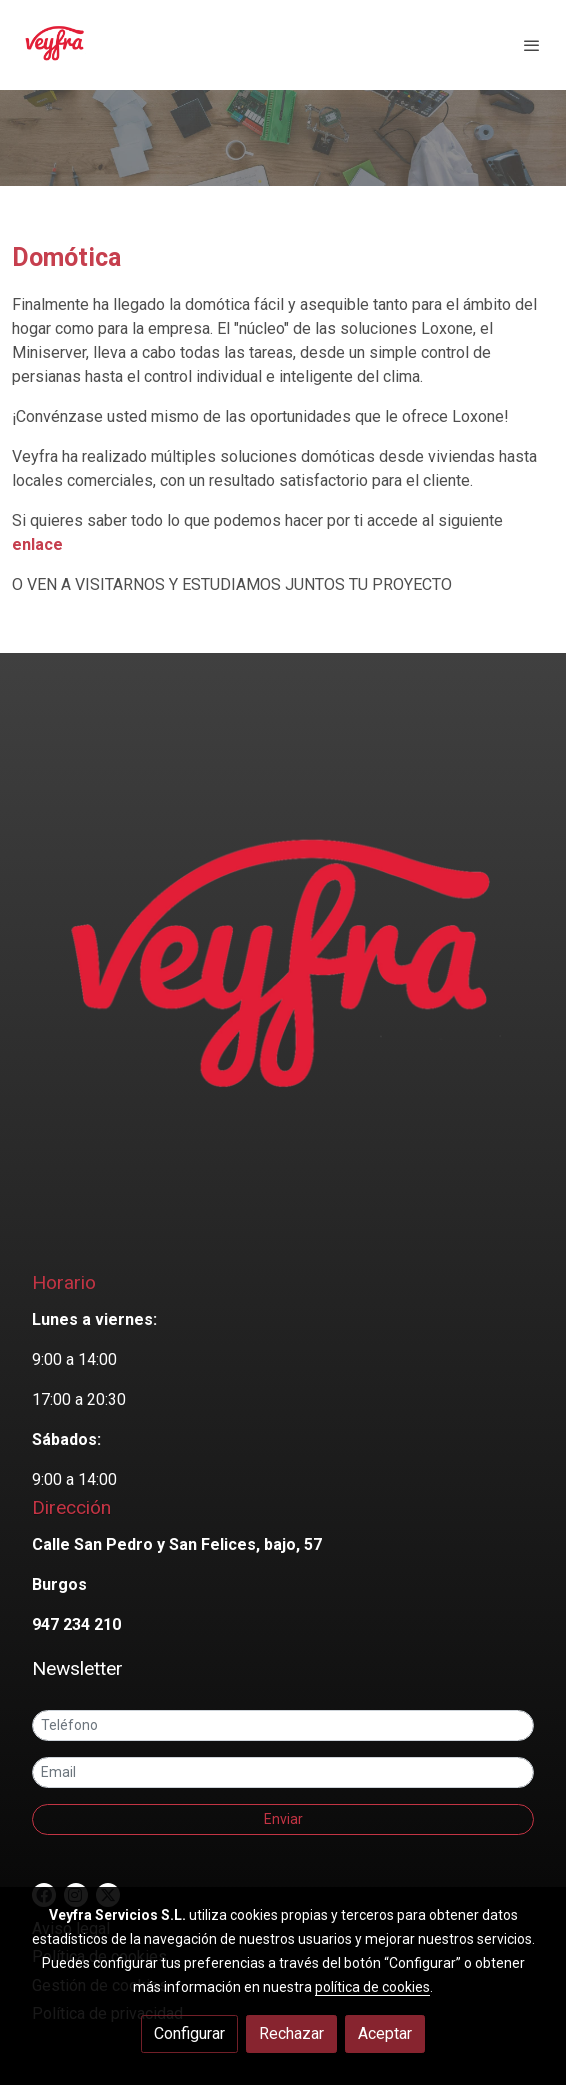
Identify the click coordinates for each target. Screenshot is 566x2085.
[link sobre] (283, 980)
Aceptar (385, 2033)
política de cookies (372, 1987)
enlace (37, 544)
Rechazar (291, 2033)
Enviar (283, 1819)
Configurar (189, 2033)
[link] (55, 45)
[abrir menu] (532, 45)
